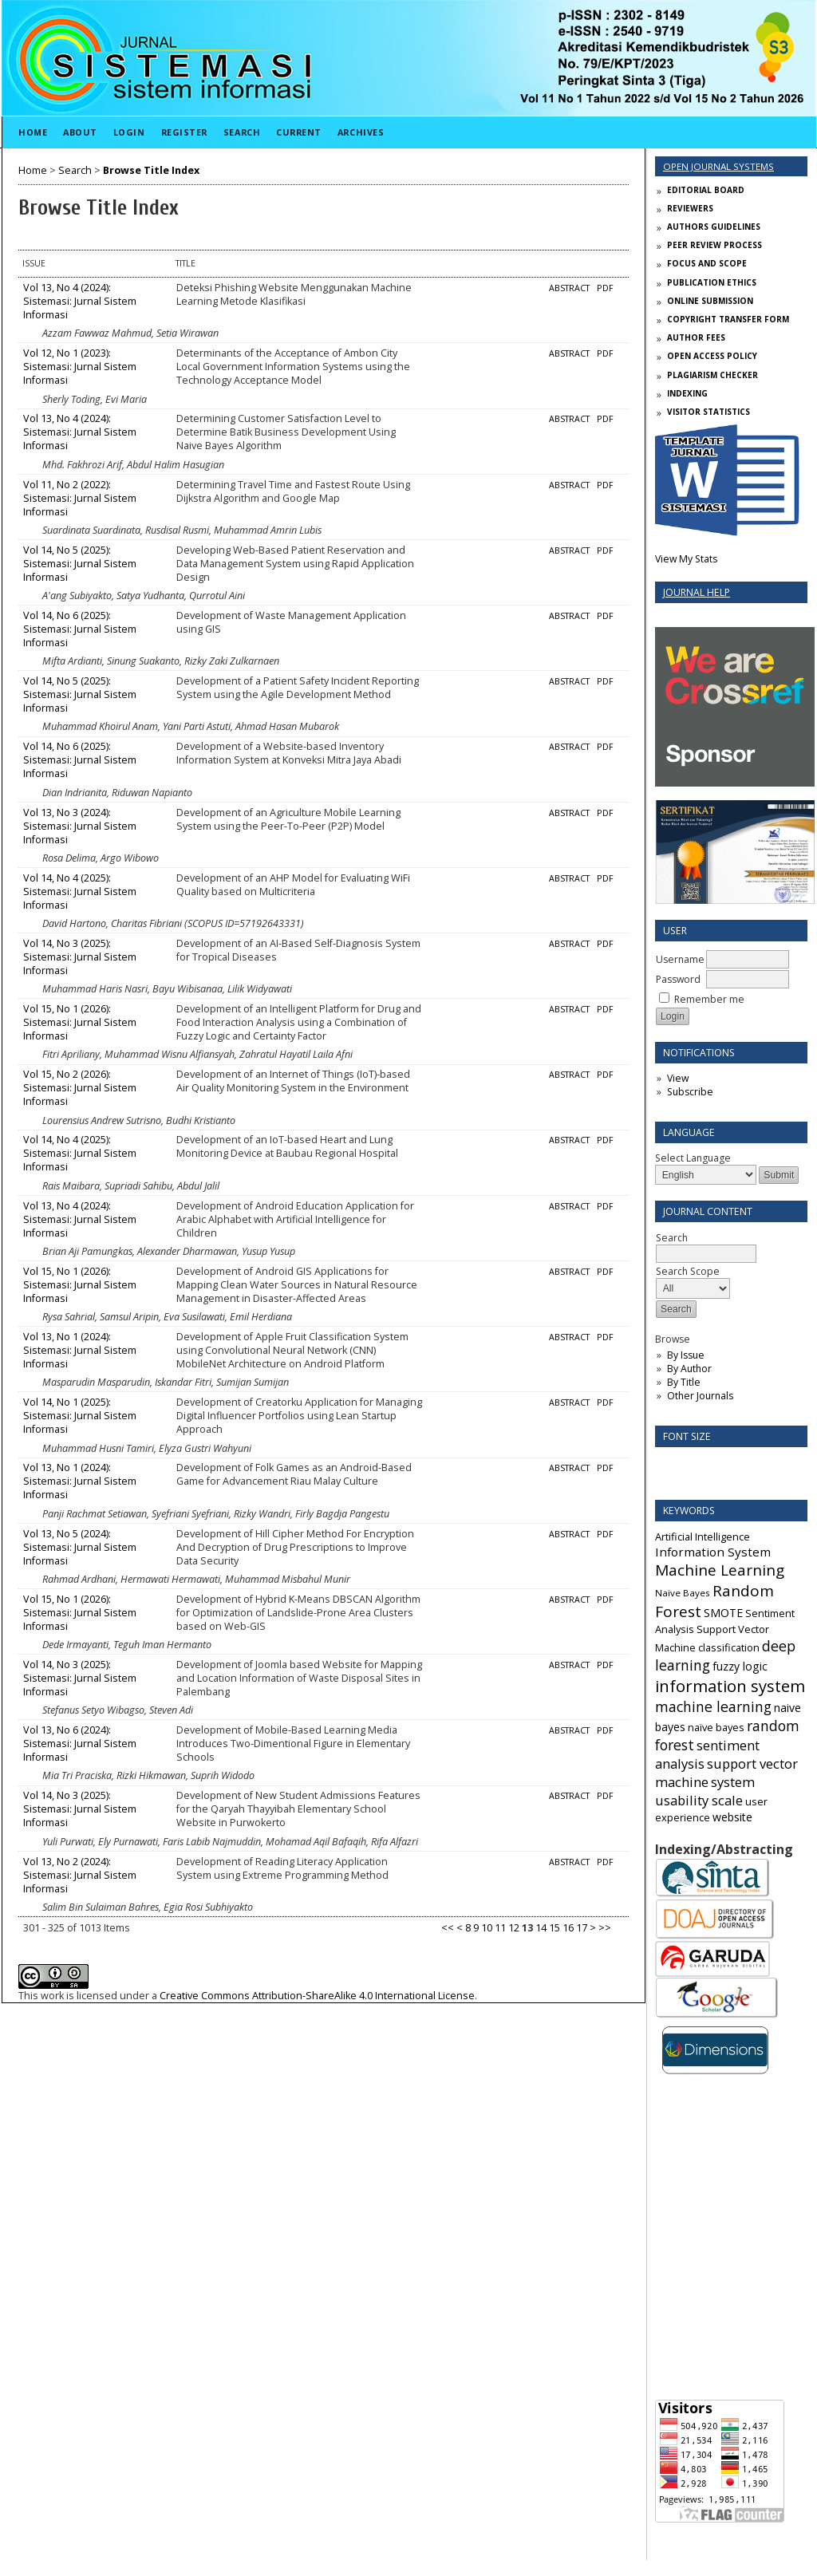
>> (604, 1928)
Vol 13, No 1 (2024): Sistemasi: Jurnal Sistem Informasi (79, 1350)
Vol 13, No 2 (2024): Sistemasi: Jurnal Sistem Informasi (79, 1875)
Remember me (709, 999)
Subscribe (690, 1092)
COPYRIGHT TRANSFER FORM (728, 319)
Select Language (693, 1158)
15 (554, 1928)
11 (500, 1928)
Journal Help (696, 592)
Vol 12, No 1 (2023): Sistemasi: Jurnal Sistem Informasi (79, 366)
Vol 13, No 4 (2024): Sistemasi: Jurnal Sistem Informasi (79, 301)
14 (541, 1928)
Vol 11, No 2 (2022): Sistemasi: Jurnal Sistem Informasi (79, 498)
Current (299, 132)
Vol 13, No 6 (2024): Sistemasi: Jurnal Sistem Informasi (79, 1743)
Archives (360, 132)
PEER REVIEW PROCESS (714, 244)
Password (678, 979)
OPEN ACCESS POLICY (712, 355)
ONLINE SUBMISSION (710, 300)
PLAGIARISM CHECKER (712, 375)
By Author (689, 1368)
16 (568, 1928)
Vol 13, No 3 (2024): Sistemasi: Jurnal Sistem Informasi (79, 826)
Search (241, 132)
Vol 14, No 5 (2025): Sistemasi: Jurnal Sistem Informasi (79, 563)
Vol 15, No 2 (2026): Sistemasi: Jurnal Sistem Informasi (79, 1087)
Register (184, 132)
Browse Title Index (151, 170)
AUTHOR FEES (696, 337)
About (80, 132)
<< (447, 1928)
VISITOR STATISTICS (708, 411)
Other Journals (700, 1395)
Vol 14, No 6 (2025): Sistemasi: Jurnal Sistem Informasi (79, 629)
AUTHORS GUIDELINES (713, 226)
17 (581, 1928)
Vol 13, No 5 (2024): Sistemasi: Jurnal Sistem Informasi (79, 1547)
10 (486, 1928)
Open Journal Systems (718, 166)
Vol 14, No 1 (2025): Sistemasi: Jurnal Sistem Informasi (79, 1415)
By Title (684, 1382)
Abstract (569, 288)
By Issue (686, 1355)
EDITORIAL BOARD (705, 189)
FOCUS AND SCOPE (707, 263)
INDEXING (687, 393)
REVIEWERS (690, 208)
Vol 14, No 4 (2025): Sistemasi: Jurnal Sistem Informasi (79, 891)
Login (129, 132)
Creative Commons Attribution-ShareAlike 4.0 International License (317, 1995)
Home (32, 132)
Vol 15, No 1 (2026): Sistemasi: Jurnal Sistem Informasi (79, 1022)
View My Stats (686, 559)
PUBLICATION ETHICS (711, 282)
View (678, 1078)
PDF (605, 288)
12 (513, 1928)
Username (680, 959)
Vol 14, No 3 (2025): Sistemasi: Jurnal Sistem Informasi (79, 957)
